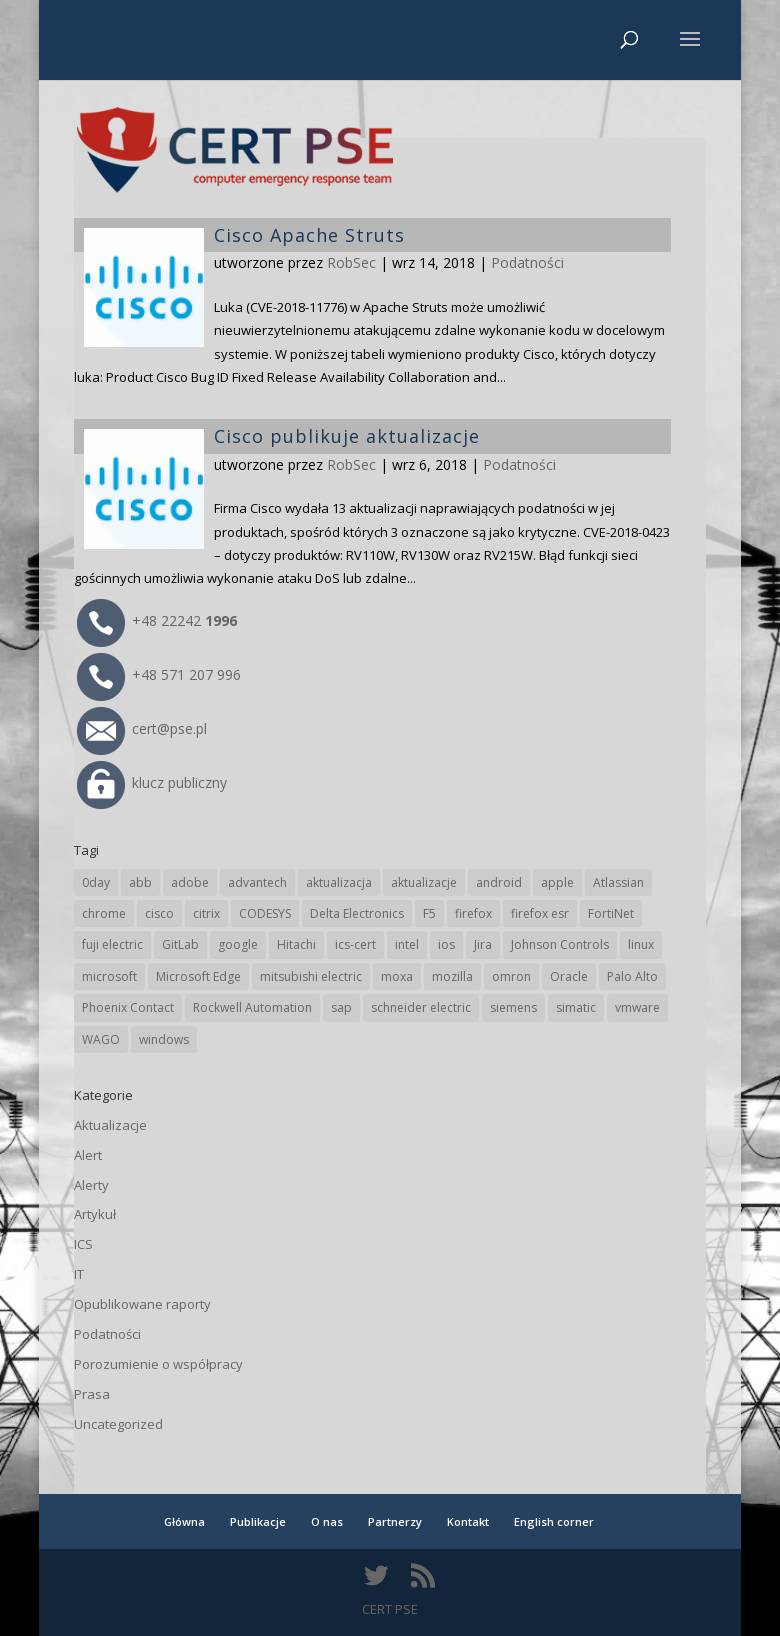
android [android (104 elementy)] (499, 882)
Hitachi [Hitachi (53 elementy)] (296, 944)
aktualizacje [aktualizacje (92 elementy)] (424, 882)
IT (79, 1274)
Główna (184, 1521)
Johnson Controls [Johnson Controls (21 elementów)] (560, 944)
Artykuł (95, 1214)
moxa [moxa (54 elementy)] (397, 976)
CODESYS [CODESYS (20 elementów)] (265, 913)
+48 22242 (157, 620)
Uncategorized (118, 1424)
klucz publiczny (152, 782)
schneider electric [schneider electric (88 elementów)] (421, 1007)
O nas (327, 1521)
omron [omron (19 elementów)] (511, 976)
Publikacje (258, 1521)
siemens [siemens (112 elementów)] (513, 1007)
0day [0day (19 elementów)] (96, 882)
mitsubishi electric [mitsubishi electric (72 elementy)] (311, 976)
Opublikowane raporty (142, 1304)
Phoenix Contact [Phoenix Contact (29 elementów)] (128, 1007)
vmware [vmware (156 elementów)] (637, 1007)
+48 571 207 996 (159, 674)
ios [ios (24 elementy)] (446, 944)
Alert (88, 1155)
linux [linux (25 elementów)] (641, 944)
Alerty (91, 1185)
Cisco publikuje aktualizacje (347, 436)
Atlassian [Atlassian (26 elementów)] (618, 882)
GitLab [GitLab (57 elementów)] (180, 944)
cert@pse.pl (142, 728)
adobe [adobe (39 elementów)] (190, 882)
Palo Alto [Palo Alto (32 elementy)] (632, 976)
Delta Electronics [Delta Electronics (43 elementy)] (357, 913)
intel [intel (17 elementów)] (407, 944)
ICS (83, 1244)
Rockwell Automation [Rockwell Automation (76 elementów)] (252, 1007)
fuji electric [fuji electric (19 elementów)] (112, 944)
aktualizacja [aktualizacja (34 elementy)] (339, 882)
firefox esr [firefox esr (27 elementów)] (540, 913)
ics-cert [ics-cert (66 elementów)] (355, 944)
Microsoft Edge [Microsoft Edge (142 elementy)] (198, 976)
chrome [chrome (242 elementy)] (104, 913)
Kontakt (468, 1521)
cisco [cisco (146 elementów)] (159, 913)
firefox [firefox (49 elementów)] (473, 913)
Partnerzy (395, 1521)
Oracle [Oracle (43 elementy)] (569, 976)
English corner (554, 1521)
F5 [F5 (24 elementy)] (429, 913)
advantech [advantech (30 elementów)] (257, 882)
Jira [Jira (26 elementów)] (483, 944)
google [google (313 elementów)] (238, 944)
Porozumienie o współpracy (158, 1364)
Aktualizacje (110, 1125)
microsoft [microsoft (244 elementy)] (109, 976)
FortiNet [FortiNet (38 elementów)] (611, 913)
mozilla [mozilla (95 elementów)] (452, 976)
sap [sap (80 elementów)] (341, 1007)
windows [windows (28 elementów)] (164, 1039)
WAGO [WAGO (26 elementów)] (101, 1039)
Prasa (92, 1394)
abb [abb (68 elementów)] (140, 882)
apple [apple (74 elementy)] (557, 882)
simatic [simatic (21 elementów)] (576, 1007)
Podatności (519, 464)
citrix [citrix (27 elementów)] (206, 913)
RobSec (351, 464)
